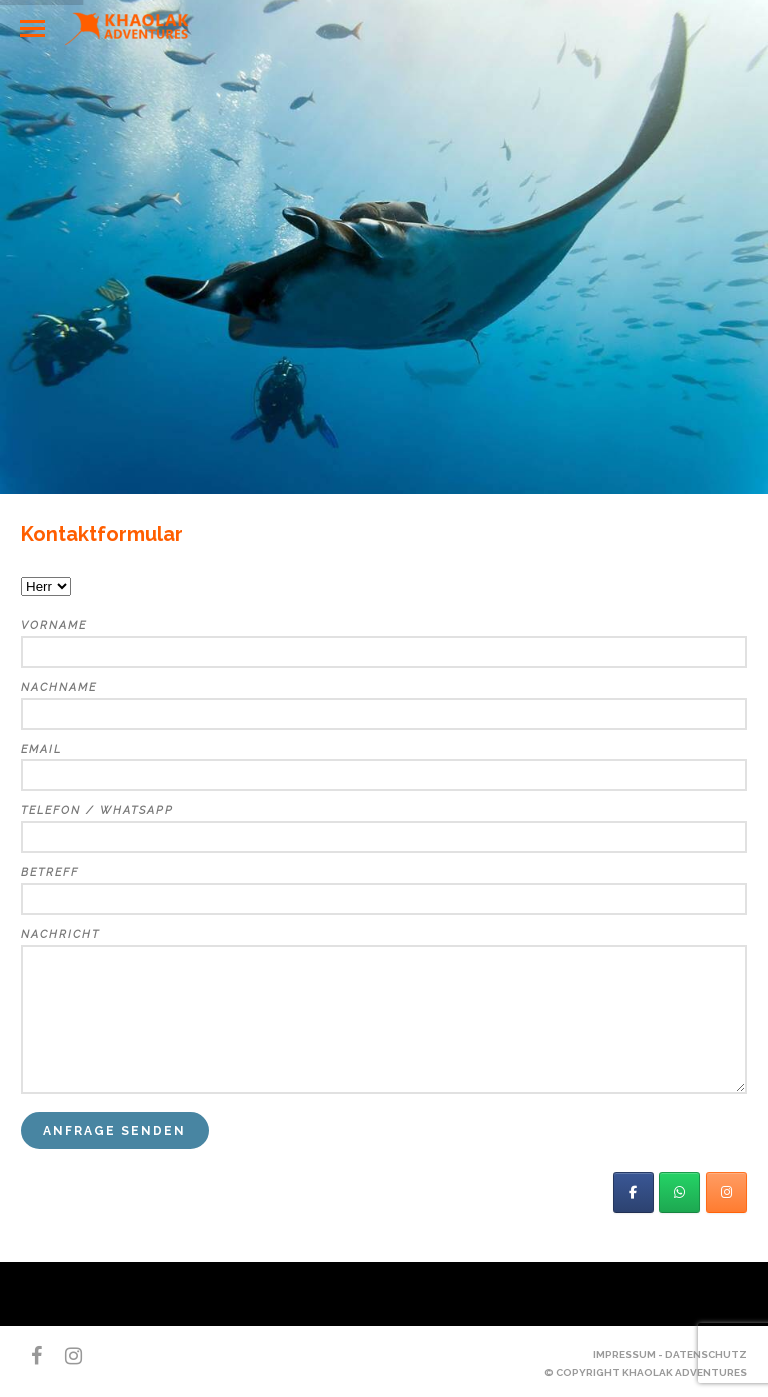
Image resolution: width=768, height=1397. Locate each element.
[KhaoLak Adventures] (633, 1192)
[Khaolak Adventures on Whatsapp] (679, 1192)
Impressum (624, 1354)
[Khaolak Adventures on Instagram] (726, 1192)
